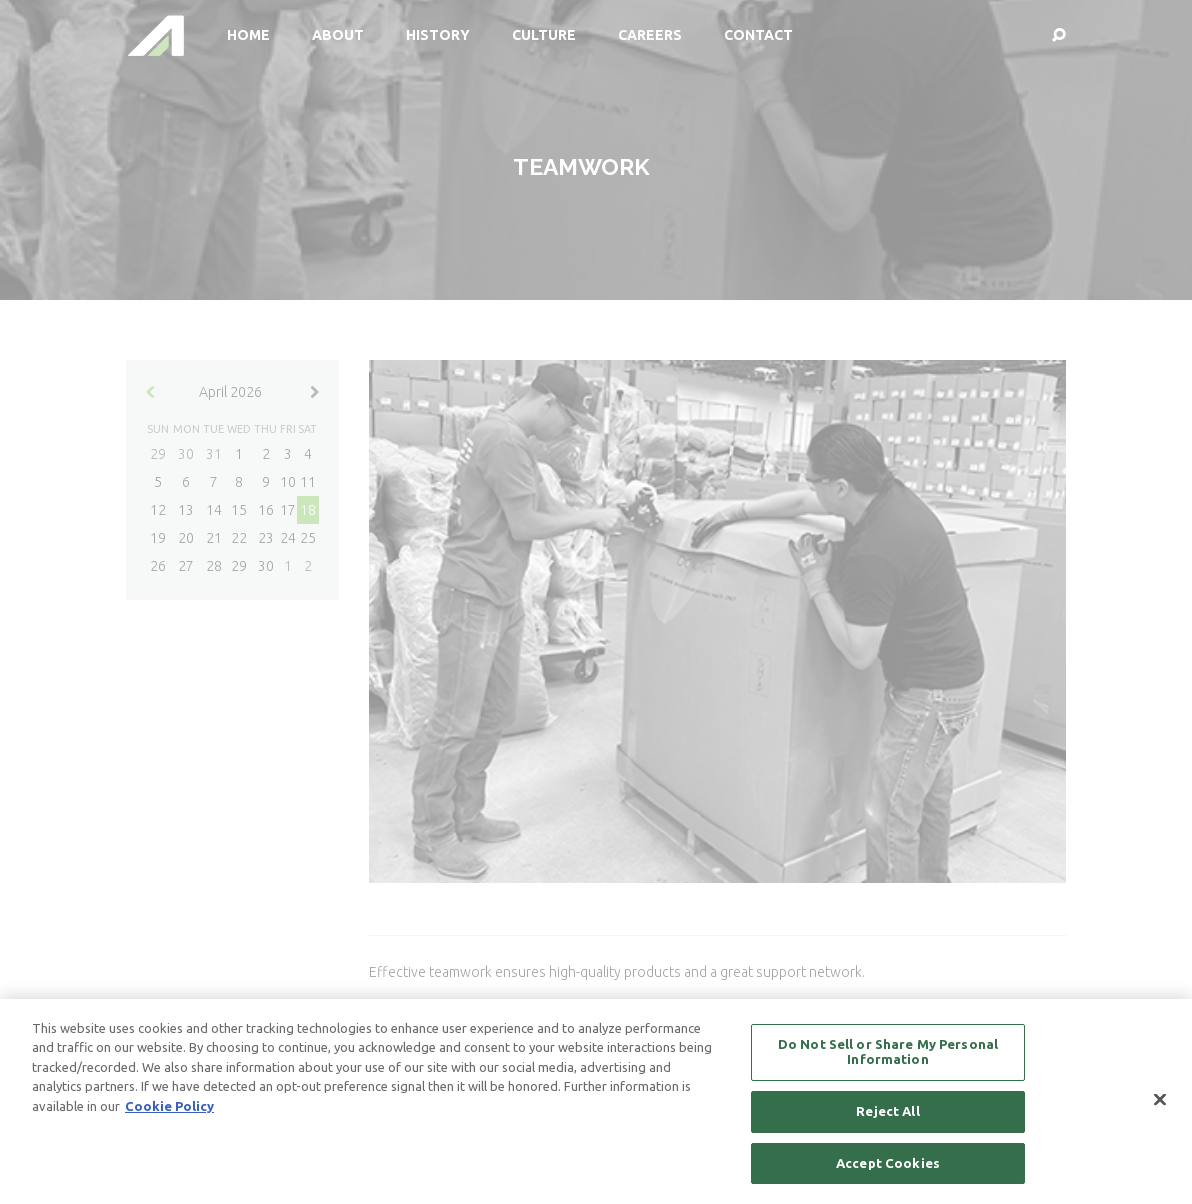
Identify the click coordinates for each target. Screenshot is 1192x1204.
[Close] (1160, 1106)
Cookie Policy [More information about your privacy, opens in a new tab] (169, 1112)
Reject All (887, 1117)
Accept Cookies (888, 1169)
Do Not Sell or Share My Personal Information (888, 1058)
